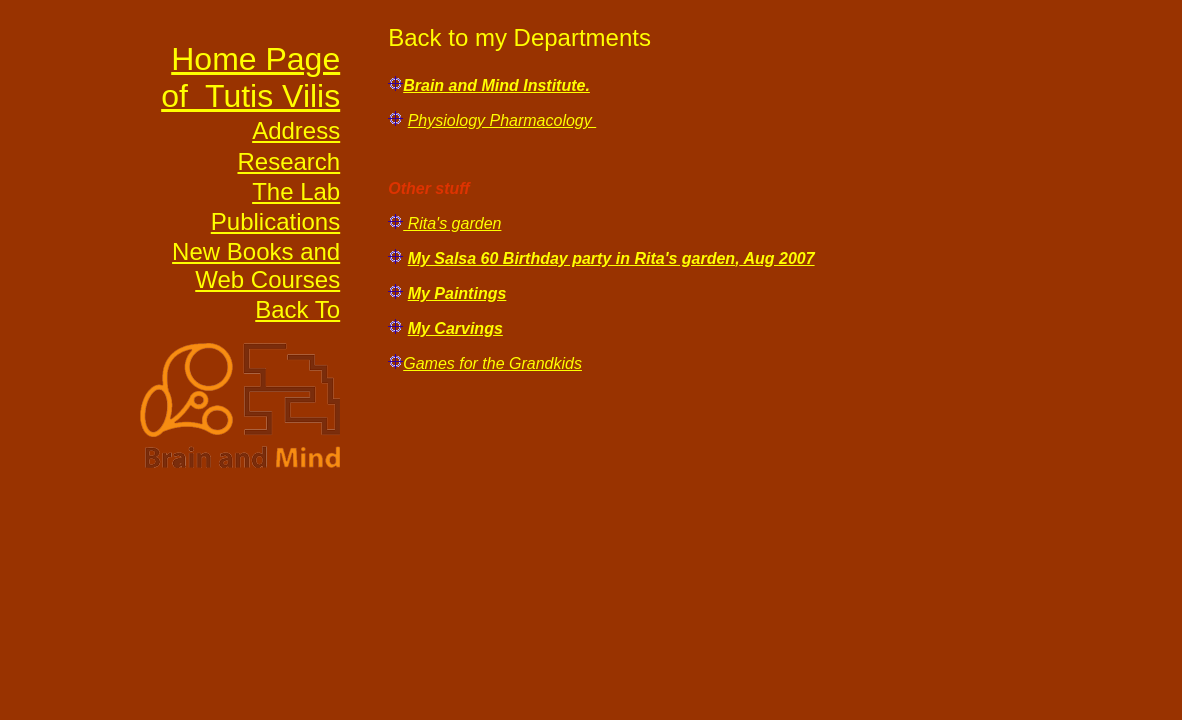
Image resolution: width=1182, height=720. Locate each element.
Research (288, 161)
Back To (297, 309)
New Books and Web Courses (256, 265)
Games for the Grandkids (492, 363)
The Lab (296, 191)
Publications (275, 221)
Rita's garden (452, 223)
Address (296, 130)
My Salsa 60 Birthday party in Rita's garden (571, 258)
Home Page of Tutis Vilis (250, 77)
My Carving (451, 328)
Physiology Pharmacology (502, 120)
